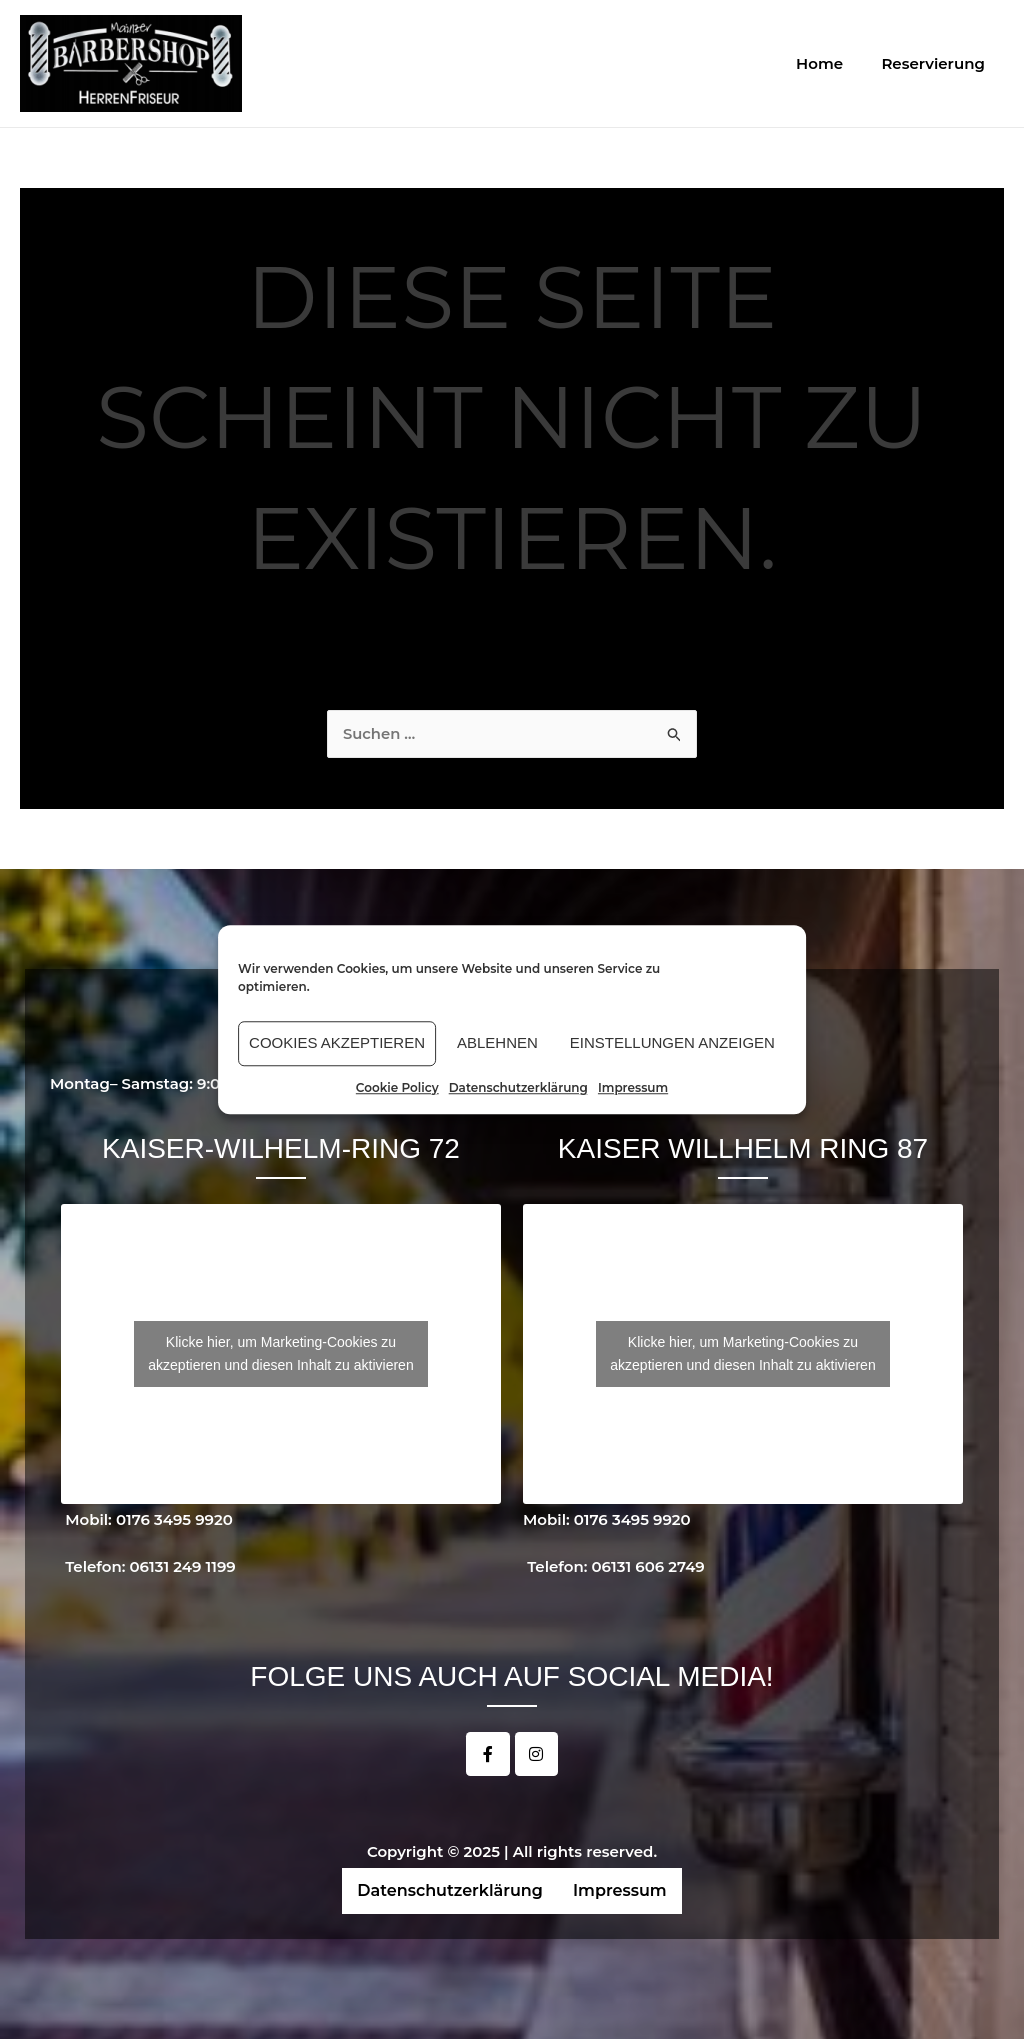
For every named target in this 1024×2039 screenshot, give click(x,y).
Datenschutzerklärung (518, 1087)
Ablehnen (497, 1042)
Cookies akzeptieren (337, 1042)
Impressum (633, 1087)
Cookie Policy (397, 1087)
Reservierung (937, 63)
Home (832, 63)
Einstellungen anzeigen (672, 1042)
